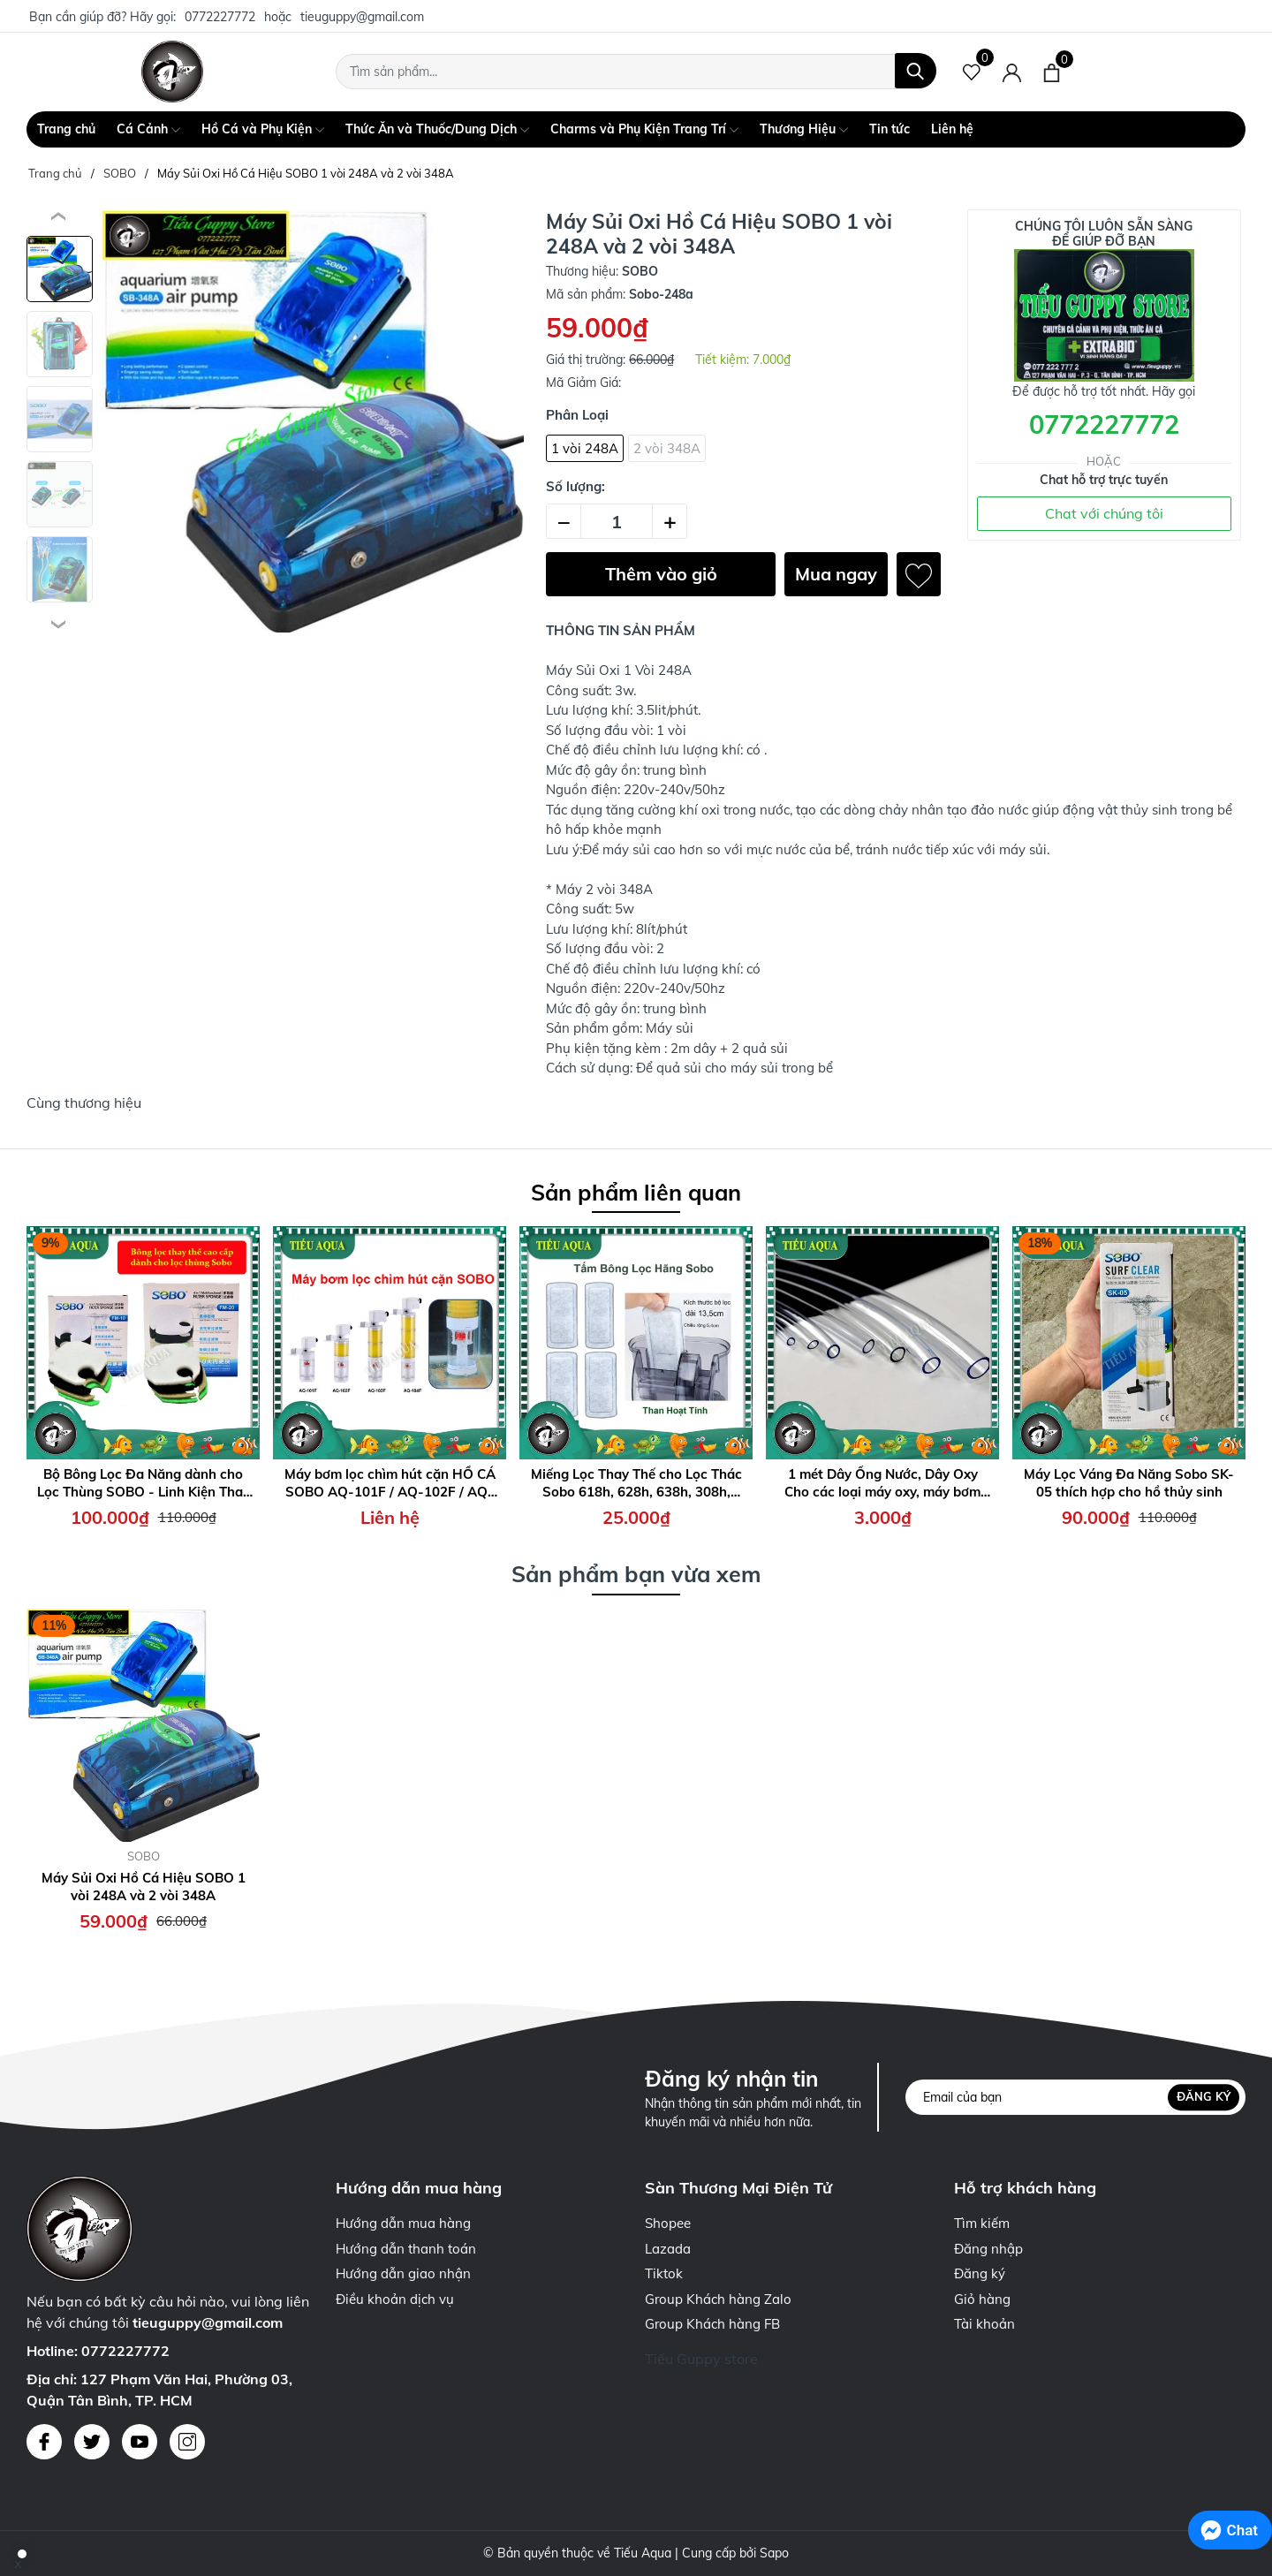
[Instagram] (187, 2441)
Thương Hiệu (804, 130)
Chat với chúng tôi (1104, 513)
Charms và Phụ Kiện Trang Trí (644, 130)
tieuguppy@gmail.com (362, 17)
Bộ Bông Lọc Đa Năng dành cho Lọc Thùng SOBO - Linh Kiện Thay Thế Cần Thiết (143, 1483)
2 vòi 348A (666, 448)
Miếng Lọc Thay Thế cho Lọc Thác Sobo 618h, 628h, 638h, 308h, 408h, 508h (636, 1483)
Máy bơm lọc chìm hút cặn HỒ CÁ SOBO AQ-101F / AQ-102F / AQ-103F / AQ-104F (390, 1483)
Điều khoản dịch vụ (395, 2299)
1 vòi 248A (584, 448)
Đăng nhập (988, 2248)
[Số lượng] (616, 521)
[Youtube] (139, 2441)
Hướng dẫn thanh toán (406, 2248)
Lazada (668, 2248)
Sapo (774, 2553)
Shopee (668, 2223)
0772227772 (220, 17)
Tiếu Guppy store (701, 2359)
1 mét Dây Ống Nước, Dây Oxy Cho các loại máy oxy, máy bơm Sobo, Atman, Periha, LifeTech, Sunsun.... (882, 1483)
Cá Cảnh (148, 130)
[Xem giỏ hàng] (1051, 71)
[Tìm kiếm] (915, 70)
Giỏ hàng (982, 2299)
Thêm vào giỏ (661, 574)
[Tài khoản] (1012, 71)
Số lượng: (575, 486)
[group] (313, 421)
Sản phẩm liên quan (636, 1192)
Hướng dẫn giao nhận (403, 2273)
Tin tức (889, 129)
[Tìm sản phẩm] (636, 71)
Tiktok (664, 2273)
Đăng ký (1203, 2096)
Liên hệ (952, 129)
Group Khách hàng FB (712, 2323)
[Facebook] (44, 2441)
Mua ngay (836, 574)
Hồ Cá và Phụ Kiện (262, 130)
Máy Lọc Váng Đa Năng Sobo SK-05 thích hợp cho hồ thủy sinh (1129, 1483)
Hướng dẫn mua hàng (403, 2223)
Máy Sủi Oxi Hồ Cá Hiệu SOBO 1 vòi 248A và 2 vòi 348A (144, 1886)
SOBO (143, 1856)
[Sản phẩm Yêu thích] (972, 71)
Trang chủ (66, 129)
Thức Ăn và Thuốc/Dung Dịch (437, 130)
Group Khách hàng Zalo (718, 2299)
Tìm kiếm (982, 2223)
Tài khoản (984, 2323)
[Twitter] (92, 2441)
